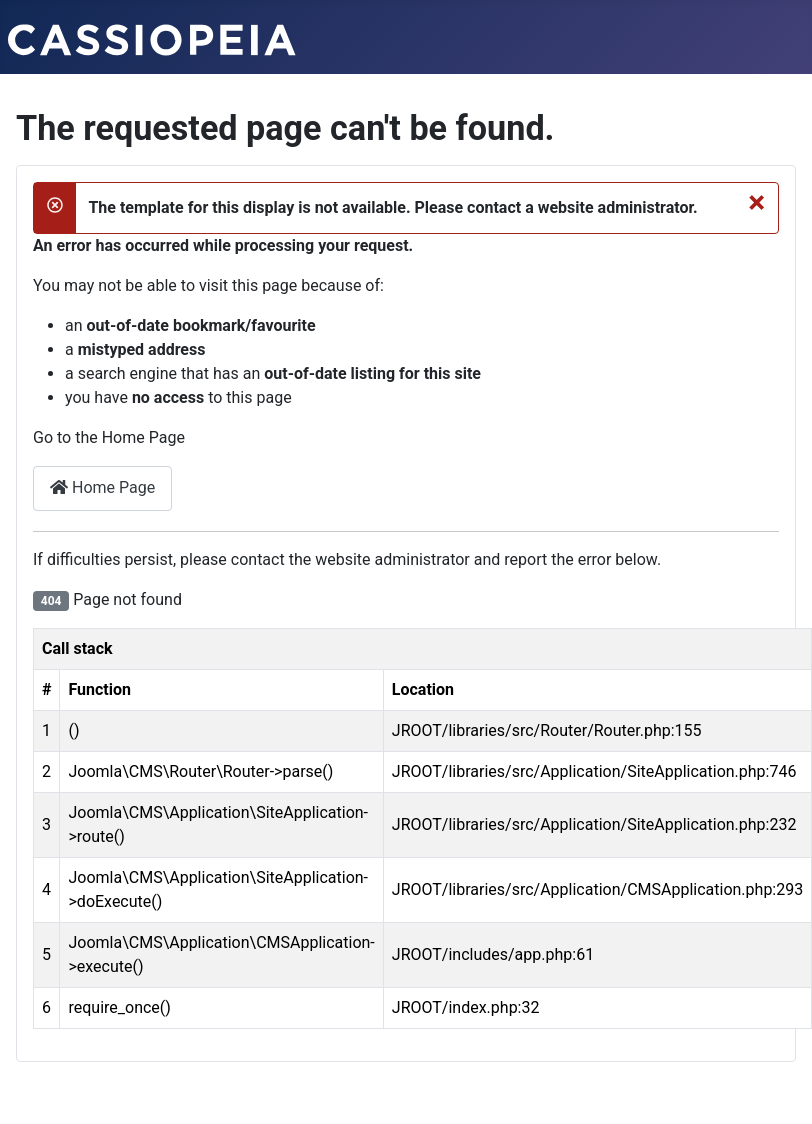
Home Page (102, 487)
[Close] (756, 202)
